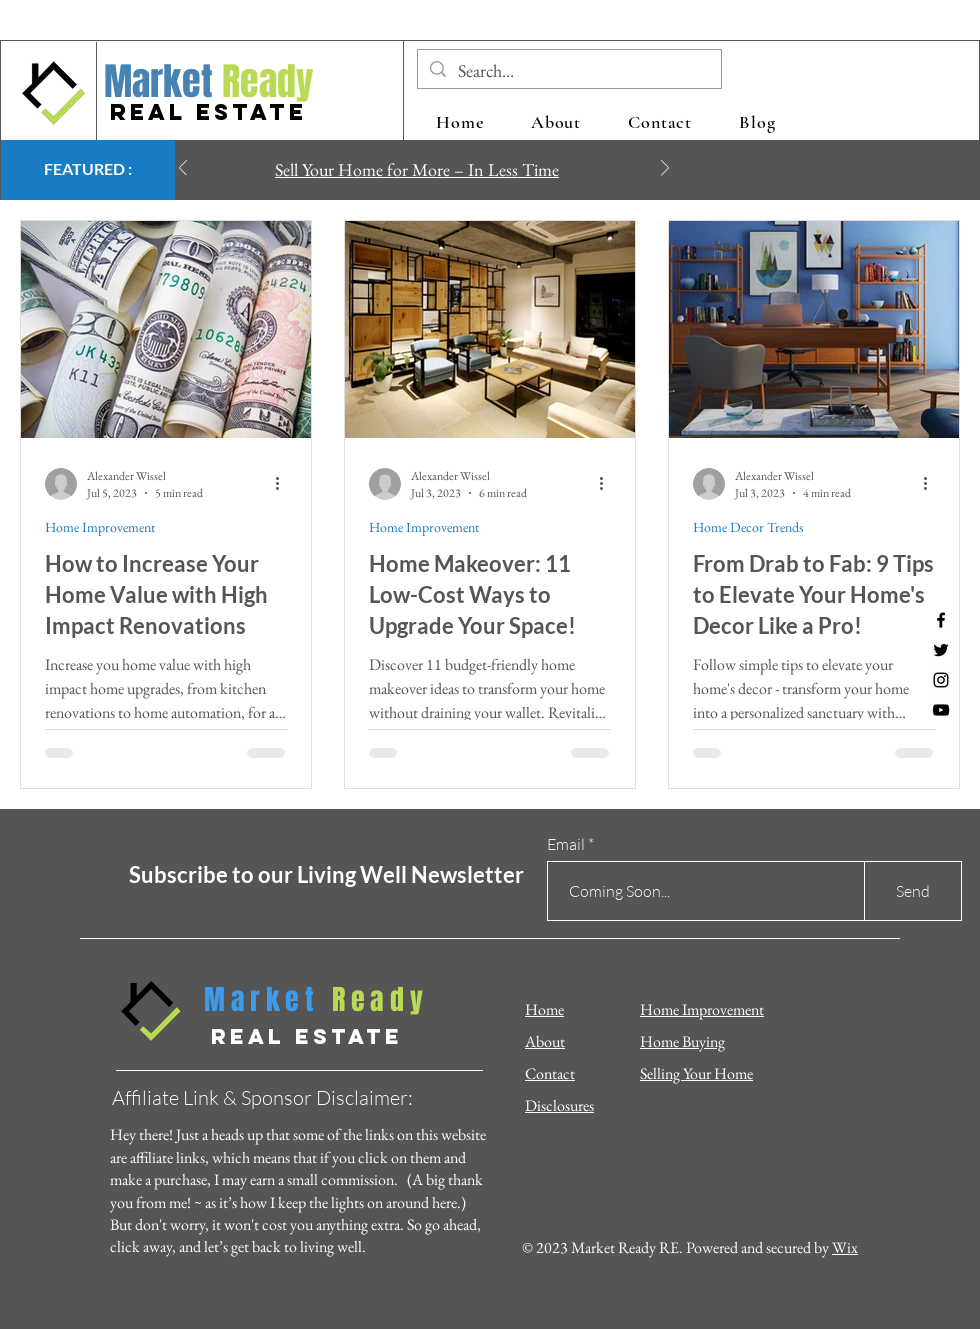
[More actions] (284, 484)
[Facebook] (941, 620)
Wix (845, 1247)
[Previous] (183, 169)
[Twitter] (941, 650)
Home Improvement (100, 527)
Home (544, 1009)
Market (158, 82)
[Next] (665, 169)
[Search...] (568, 70)
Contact (550, 1073)
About (545, 1041)
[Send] (913, 891)
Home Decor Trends (748, 527)
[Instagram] (941, 680)
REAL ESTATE (208, 112)
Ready (263, 82)
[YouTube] (941, 710)
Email (566, 844)
